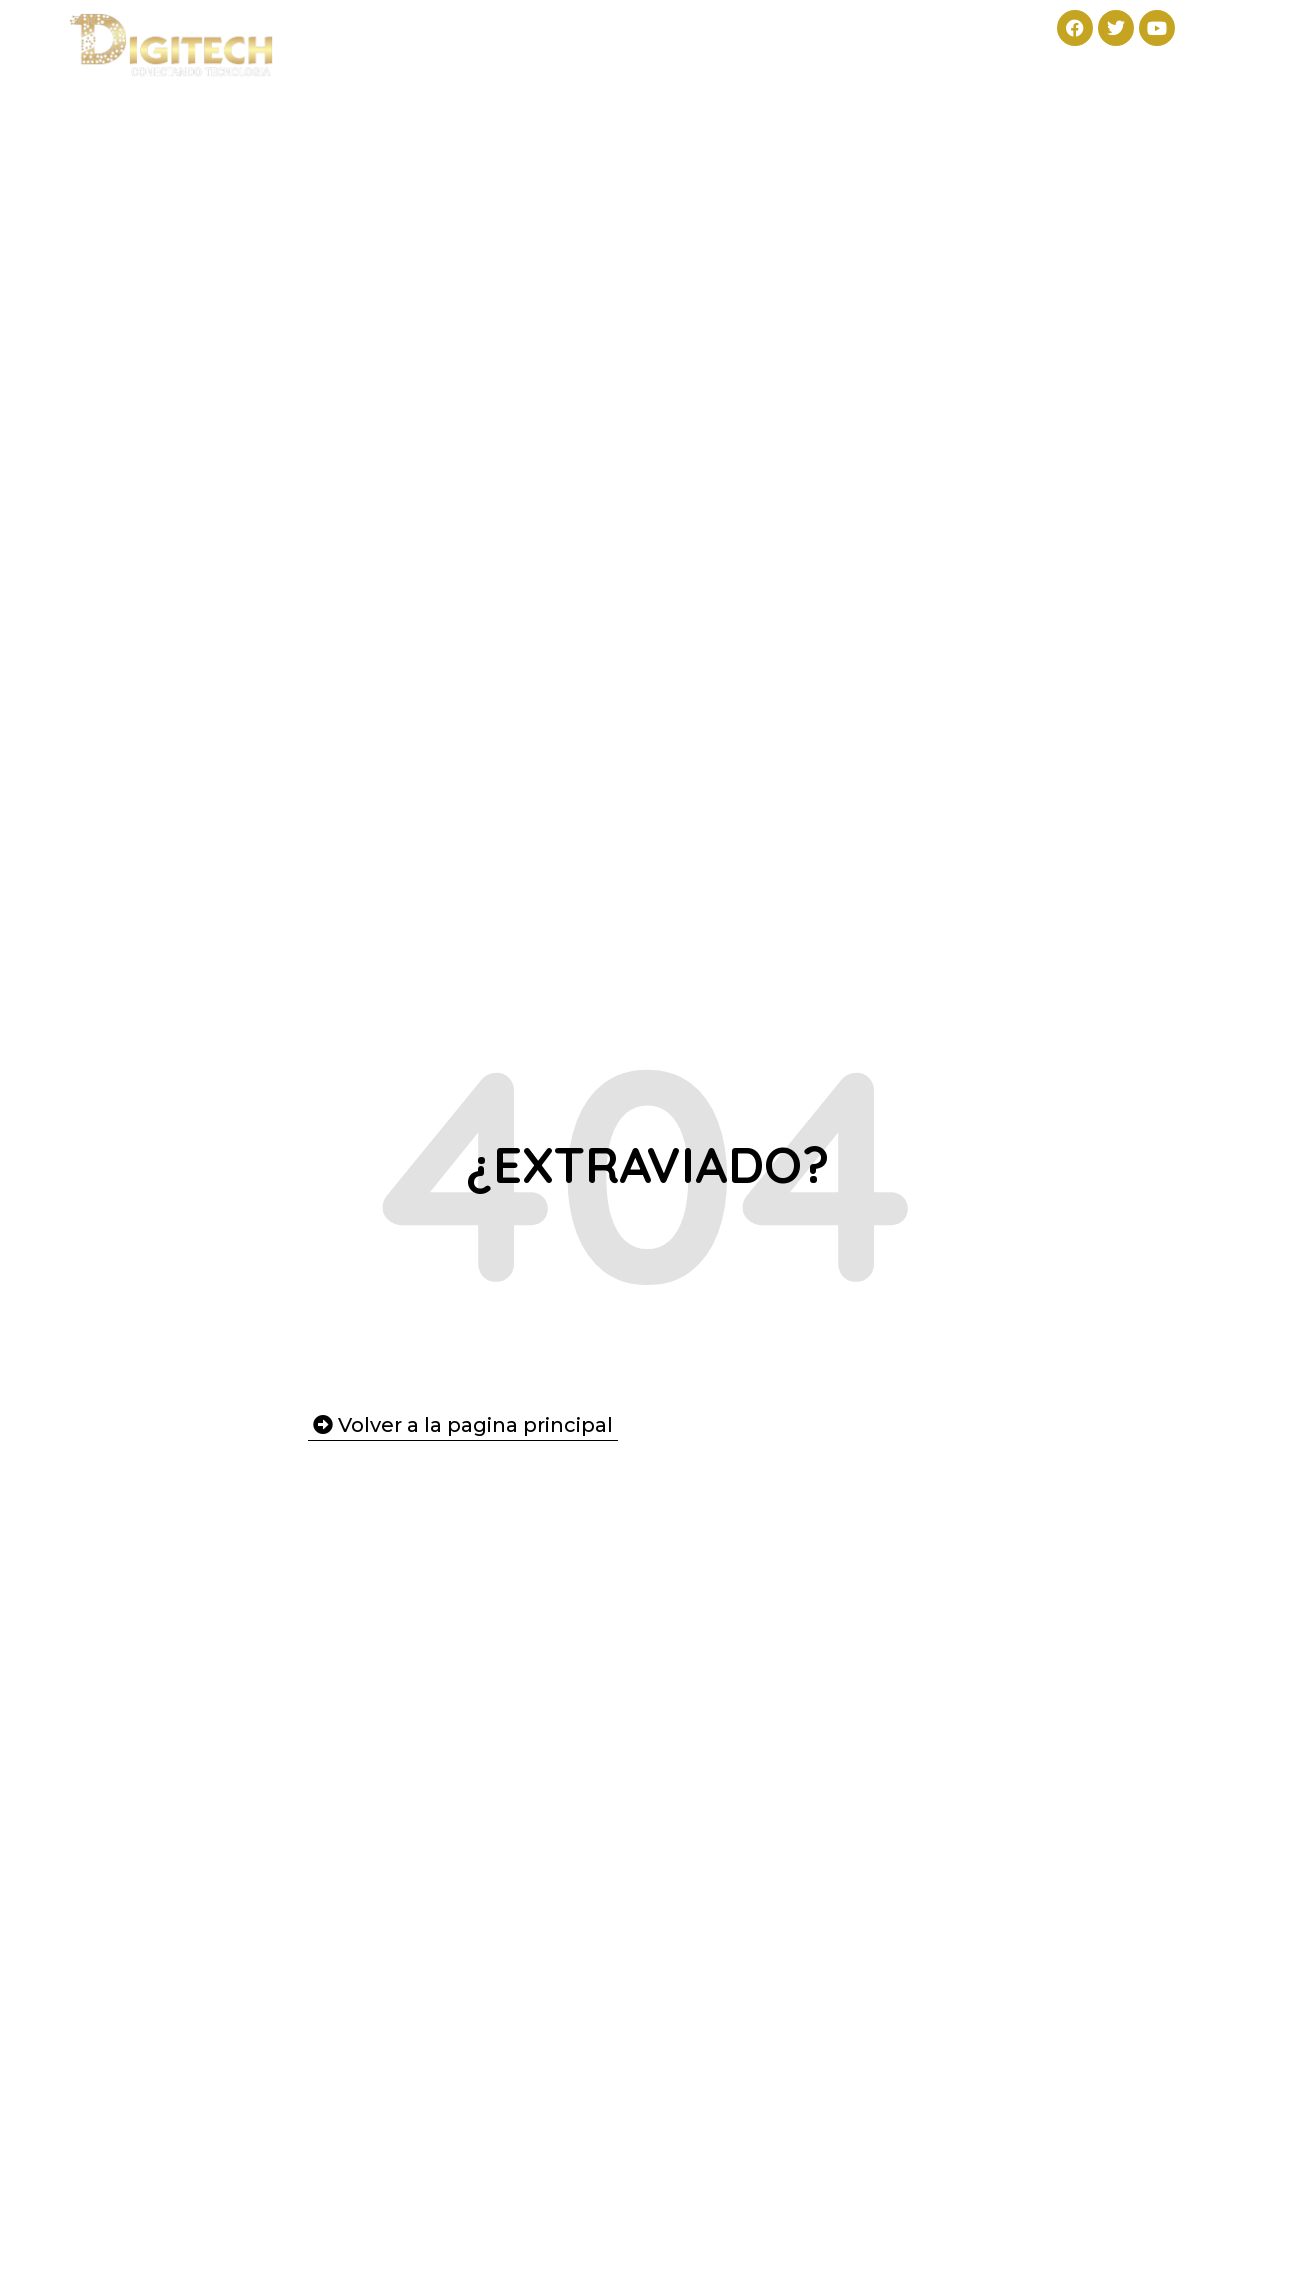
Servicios (642, 33)
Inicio (367, 33)
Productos (491, 33)
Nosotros (775, 33)
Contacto (902, 33)
